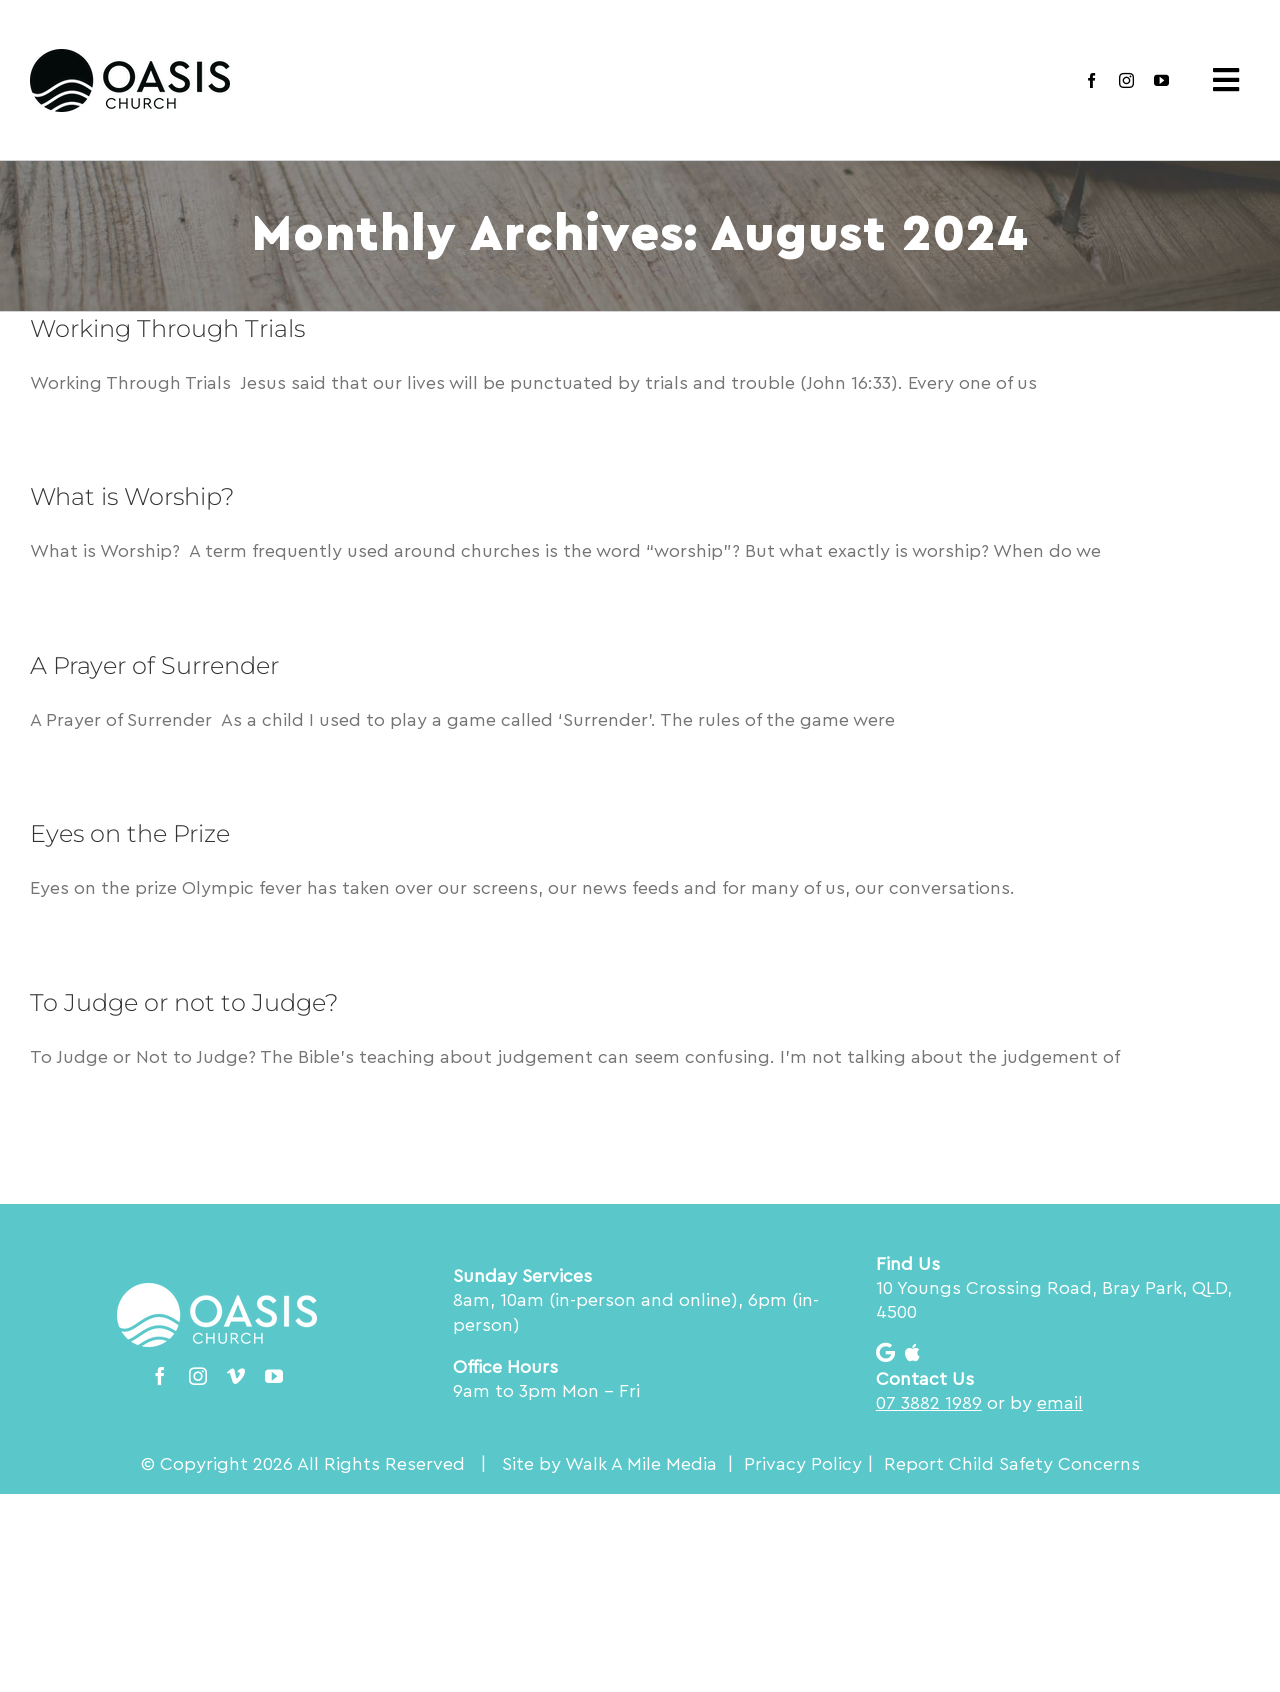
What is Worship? (132, 496)
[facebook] (1091, 80)
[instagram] (1126, 80)
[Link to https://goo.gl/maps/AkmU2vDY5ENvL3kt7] (885, 1353)
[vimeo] (236, 1376)
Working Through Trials (167, 328)
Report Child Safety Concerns (1012, 1464)
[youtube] (1161, 80)
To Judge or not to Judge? (184, 1002)
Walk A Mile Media (641, 1464)
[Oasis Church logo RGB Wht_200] (217, 1292)
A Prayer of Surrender (154, 665)
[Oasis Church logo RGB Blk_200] (130, 58)
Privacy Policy (803, 1464)
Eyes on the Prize (130, 833)
